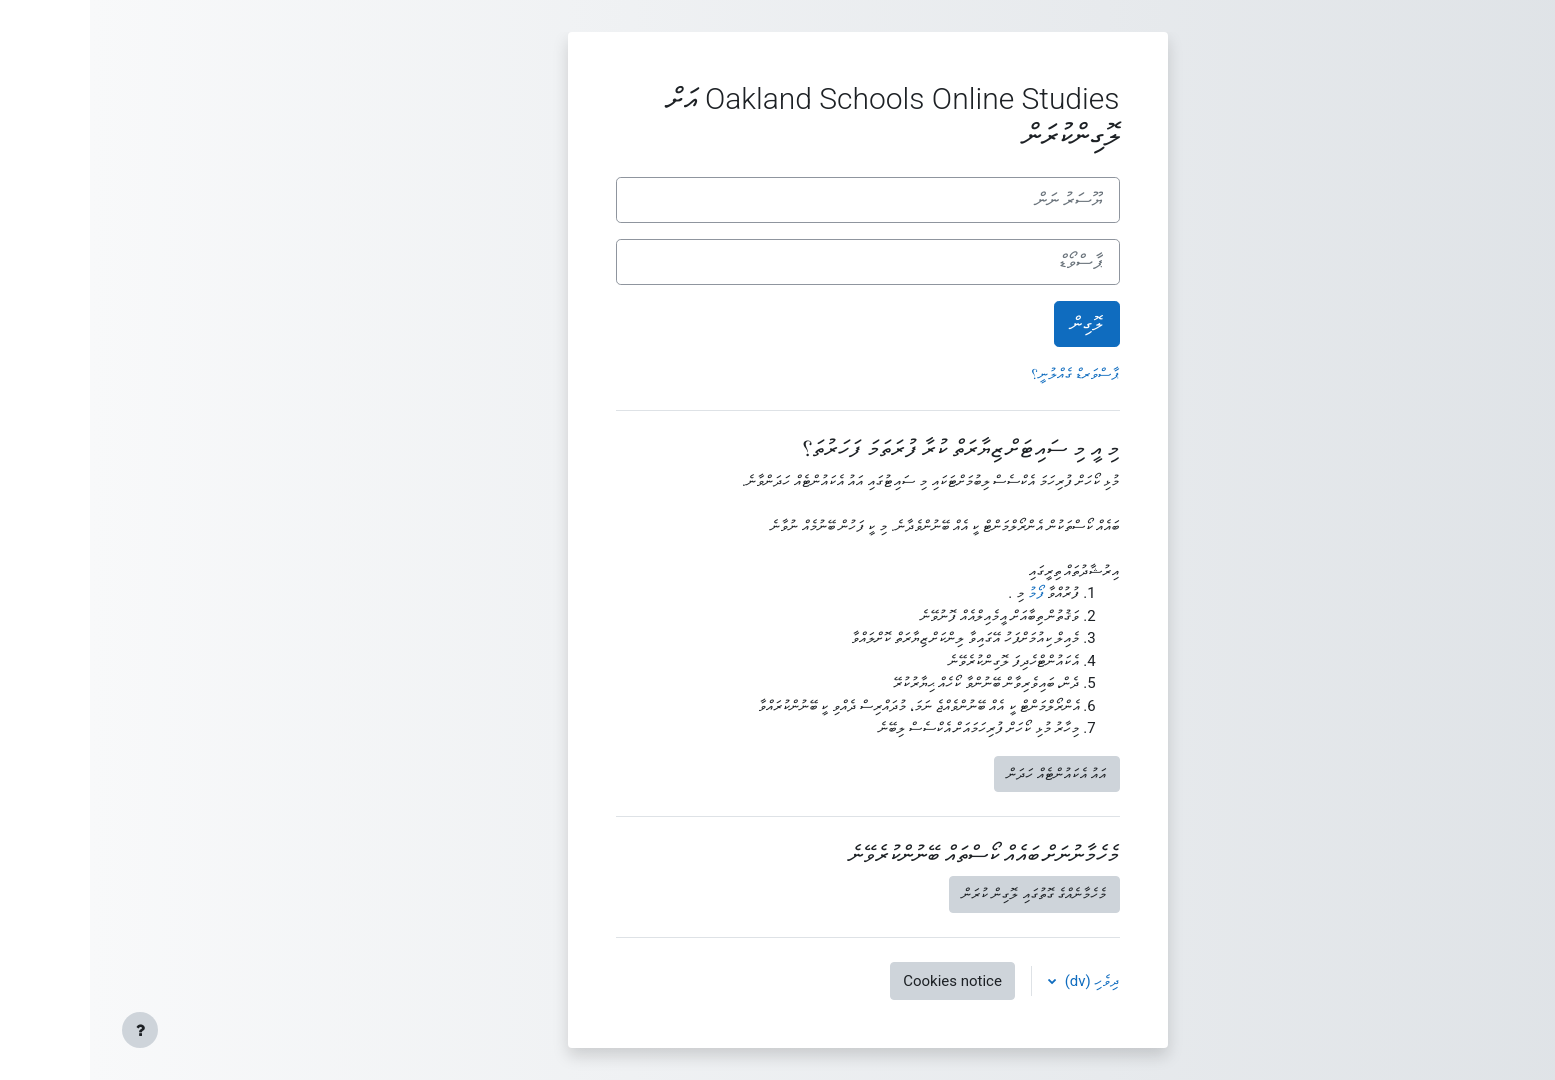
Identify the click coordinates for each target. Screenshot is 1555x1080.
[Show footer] (50, 1030)
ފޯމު (946, 593)
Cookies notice (862, 981)
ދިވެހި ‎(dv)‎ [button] (1000, 981)
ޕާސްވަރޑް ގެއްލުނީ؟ (985, 374)
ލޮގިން (997, 324)
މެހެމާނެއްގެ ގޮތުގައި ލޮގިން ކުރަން (944, 894)
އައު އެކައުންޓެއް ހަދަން (966, 774)
